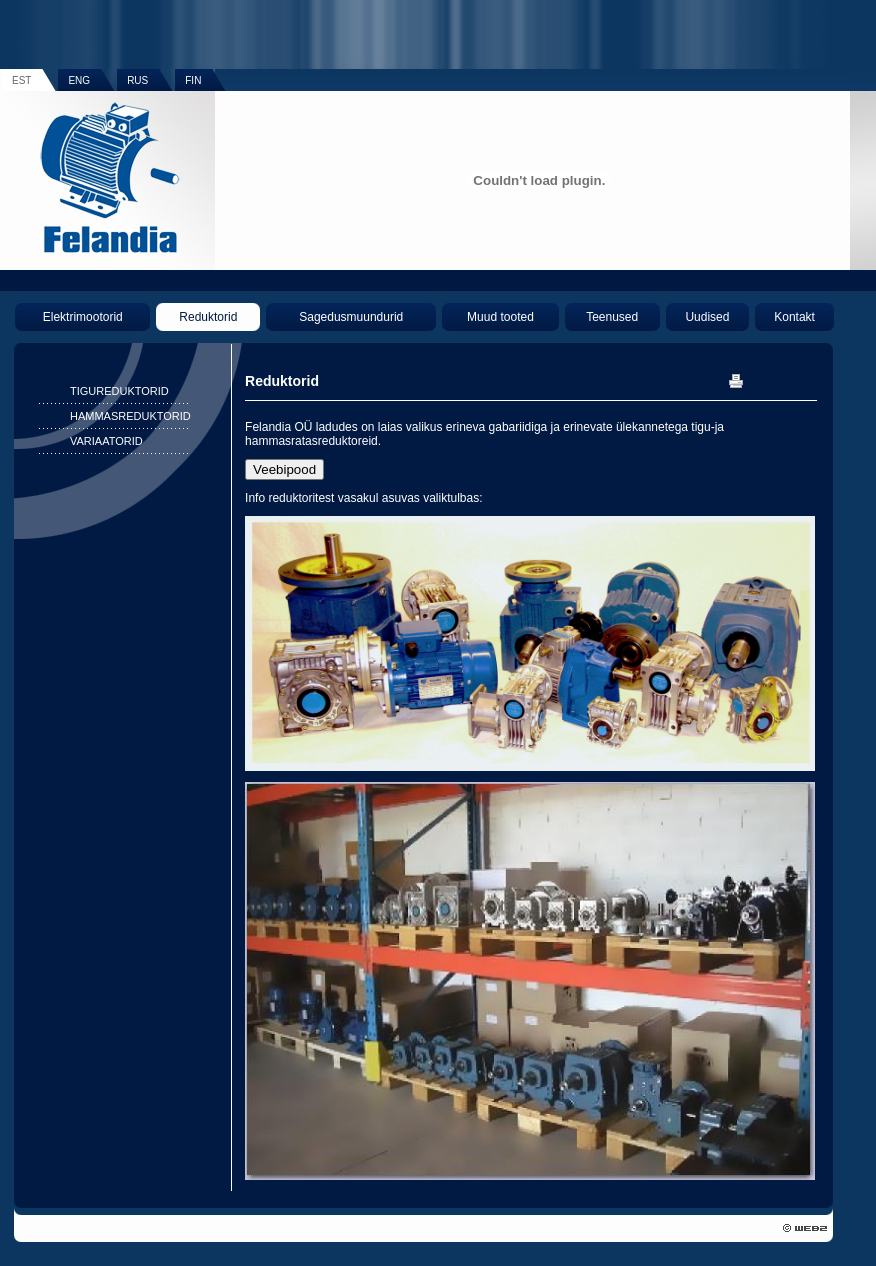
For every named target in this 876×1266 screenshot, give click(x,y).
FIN (193, 80)
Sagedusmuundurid (351, 317)
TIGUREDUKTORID (119, 391)
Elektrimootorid (83, 317)
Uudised (707, 317)
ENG (79, 80)
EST (21, 80)
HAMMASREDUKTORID (130, 416)
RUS (137, 80)
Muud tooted (500, 317)
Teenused (612, 317)
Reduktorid (208, 317)
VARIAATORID (106, 441)
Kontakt (794, 317)
